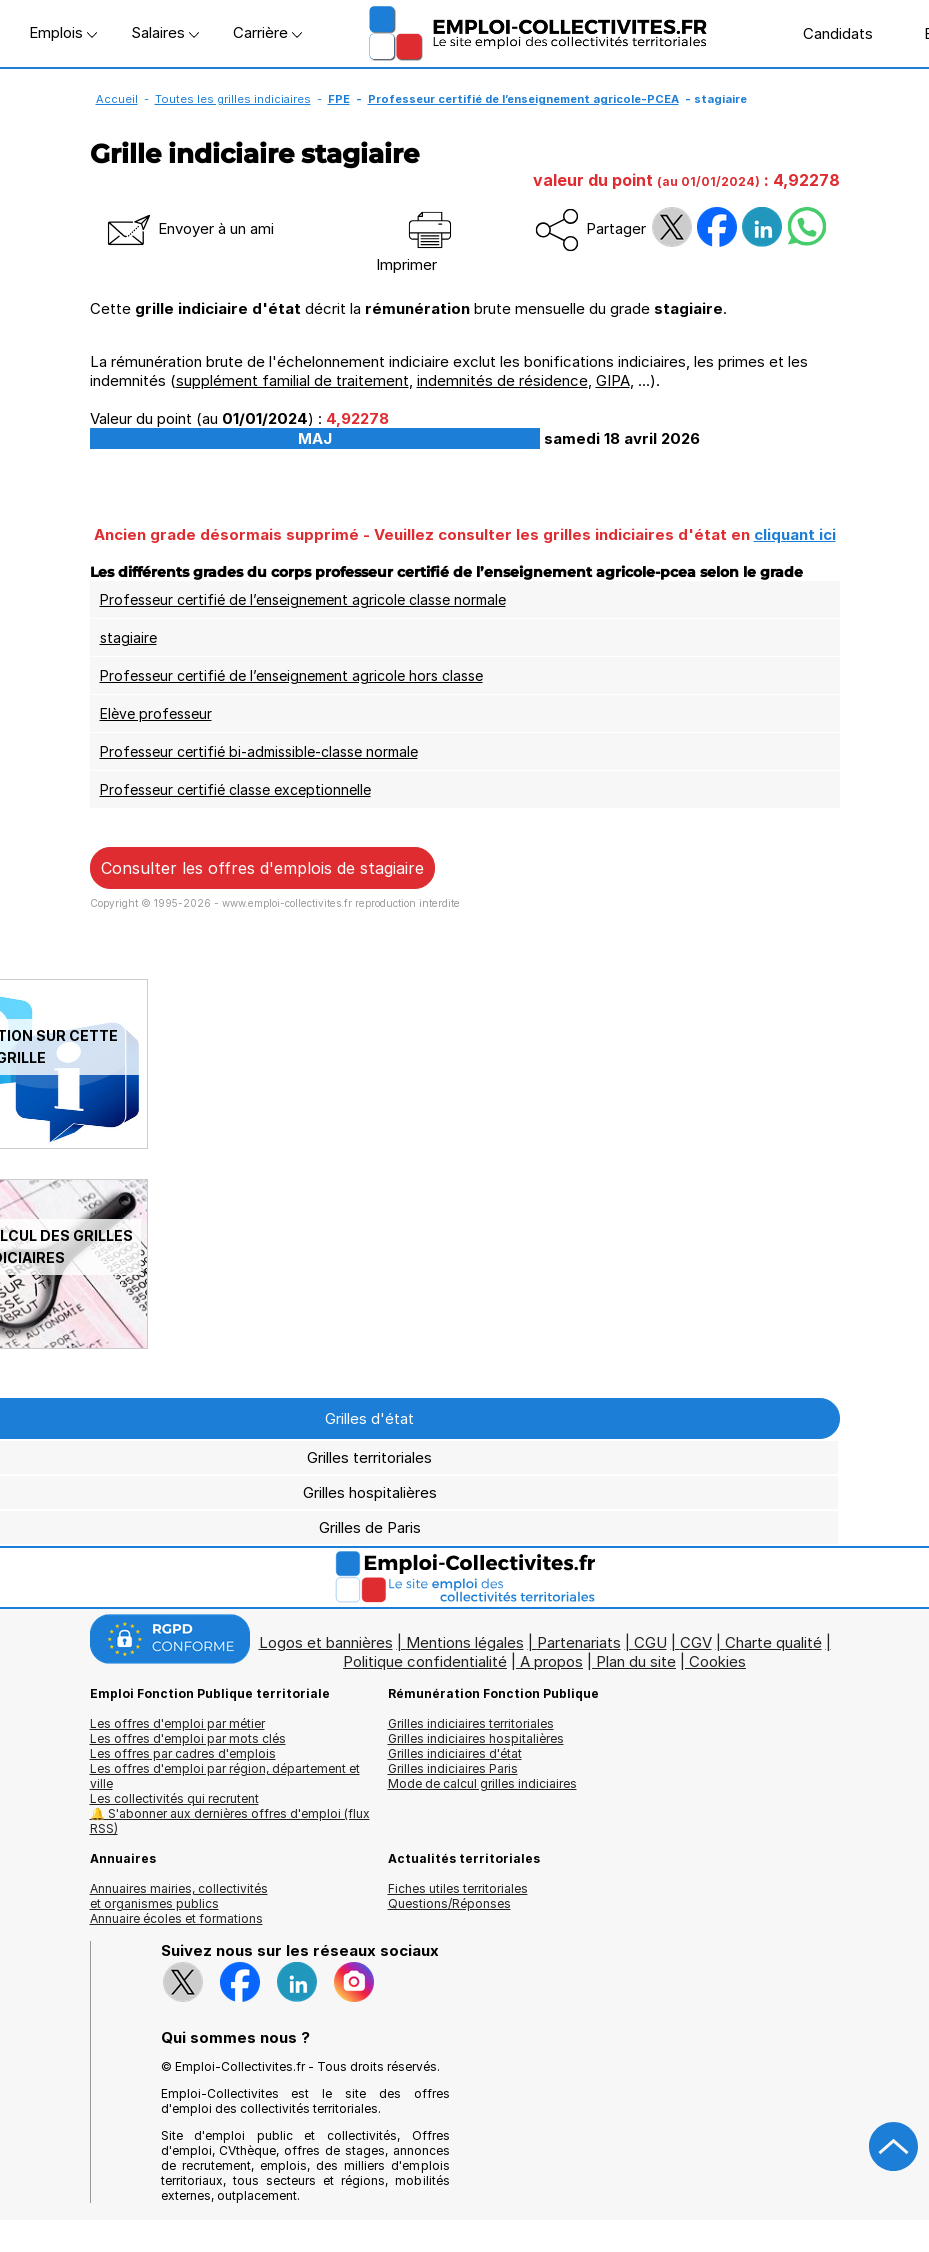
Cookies (717, 1661)
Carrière (267, 32)
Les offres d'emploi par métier (177, 1723)
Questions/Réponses (449, 1903)
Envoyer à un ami (189, 228)
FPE (339, 99)
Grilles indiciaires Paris (453, 1768)
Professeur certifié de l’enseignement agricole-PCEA (523, 99)
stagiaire (128, 637)
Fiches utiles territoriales (458, 1888)
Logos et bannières (326, 1642)
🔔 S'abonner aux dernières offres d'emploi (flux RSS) (230, 1821)
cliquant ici (795, 534)
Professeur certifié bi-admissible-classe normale (259, 751)
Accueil (117, 99)
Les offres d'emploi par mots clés (188, 1738)
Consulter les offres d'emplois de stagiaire (262, 868)
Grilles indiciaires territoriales (471, 1723)
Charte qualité (773, 1642)
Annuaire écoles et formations (176, 1918)
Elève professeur (156, 713)
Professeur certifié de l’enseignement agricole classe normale (303, 599)
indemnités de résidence (502, 380)
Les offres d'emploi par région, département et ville (225, 1776)
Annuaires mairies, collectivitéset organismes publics (179, 1896)
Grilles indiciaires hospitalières (476, 1738)
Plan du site (636, 1661)
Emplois (63, 32)
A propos (551, 1661)
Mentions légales (465, 1642)
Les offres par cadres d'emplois (183, 1753)
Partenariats (579, 1642)
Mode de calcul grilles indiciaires (482, 1783)
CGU (650, 1642)
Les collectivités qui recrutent (174, 1798)
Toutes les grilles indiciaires (233, 99)
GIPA (613, 380)
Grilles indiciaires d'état (455, 1753)
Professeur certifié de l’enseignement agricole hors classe (291, 675)
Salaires (165, 32)
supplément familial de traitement (292, 380)
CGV (696, 1642)
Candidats (827, 33)
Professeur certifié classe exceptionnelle (235, 789)
